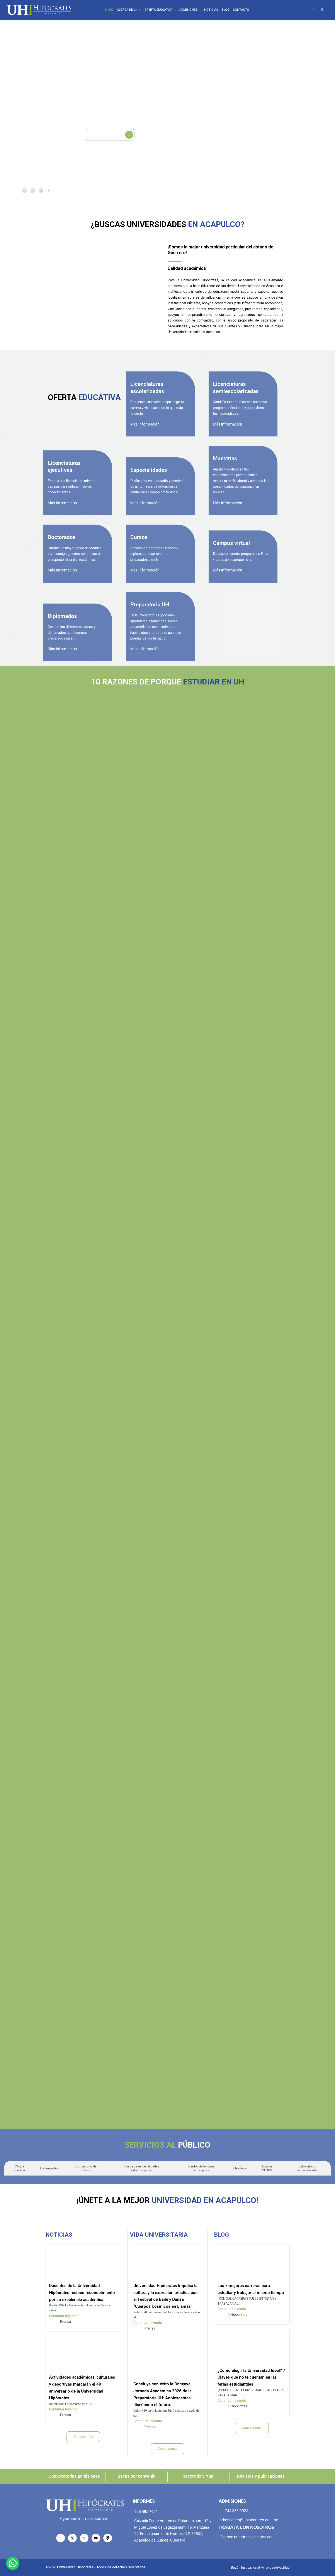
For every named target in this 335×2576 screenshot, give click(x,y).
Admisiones (189, 9)
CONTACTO (241, 9)
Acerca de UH (128, 9)
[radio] (107, 2538)
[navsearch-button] (313, 9)
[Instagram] (84, 2538)
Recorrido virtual (198, 2476)
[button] (295, 190)
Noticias (211, 9)
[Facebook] (60, 2538)
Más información (145, 424)
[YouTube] (96, 2538)
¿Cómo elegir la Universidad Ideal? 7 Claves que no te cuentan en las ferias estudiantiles (251, 2377)
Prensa (65, 2321)
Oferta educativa (160, 9)
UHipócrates (237, 2315)
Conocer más (83, 2437)
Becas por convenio (136, 2476)
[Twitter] (72, 2538)
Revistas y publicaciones (261, 2476)
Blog (225, 9)
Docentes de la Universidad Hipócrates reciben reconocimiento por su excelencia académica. (82, 2292)
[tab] (24, 190)
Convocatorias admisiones (74, 2476)
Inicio (108, 9)
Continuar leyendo (63, 2316)
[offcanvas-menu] (322, 9)
